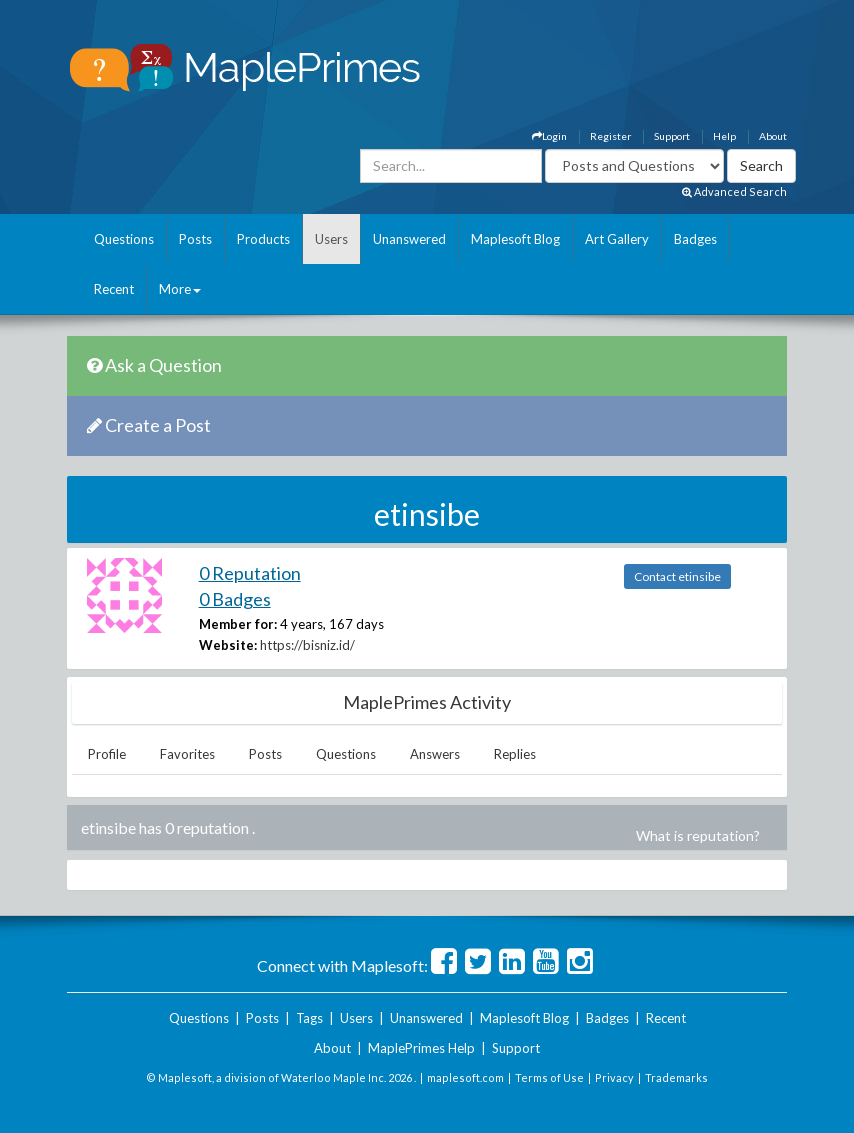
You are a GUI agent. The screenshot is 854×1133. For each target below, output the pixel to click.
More (180, 289)
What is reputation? (698, 835)
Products (263, 239)
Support (672, 136)
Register (610, 136)
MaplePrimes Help (421, 1048)
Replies (515, 754)
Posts (195, 239)
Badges (695, 239)
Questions (124, 239)
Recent (114, 289)
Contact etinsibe (677, 576)
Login (549, 136)
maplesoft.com (465, 1077)
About (773, 136)
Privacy (614, 1077)
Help (724, 136)
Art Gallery (617, 239)
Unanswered (409, 239)
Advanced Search (734, 191)
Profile (107, 754)
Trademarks (676, 1077)
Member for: (238, 624)
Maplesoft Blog (515, 239)
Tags (309, 1018)
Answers (435, 754)
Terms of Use (549, 1077)
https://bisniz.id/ (307, 645)
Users (331, 239)
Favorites (187, 754)
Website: (228, 645)
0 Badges (235, 599)
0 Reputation (250, 573)
